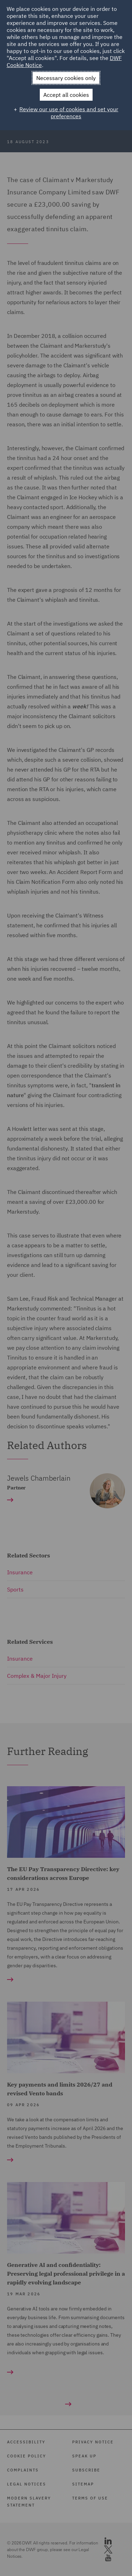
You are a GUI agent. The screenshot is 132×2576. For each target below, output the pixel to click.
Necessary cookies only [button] (66, 77)
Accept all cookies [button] (66, 94)
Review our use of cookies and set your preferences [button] (68, 113)
